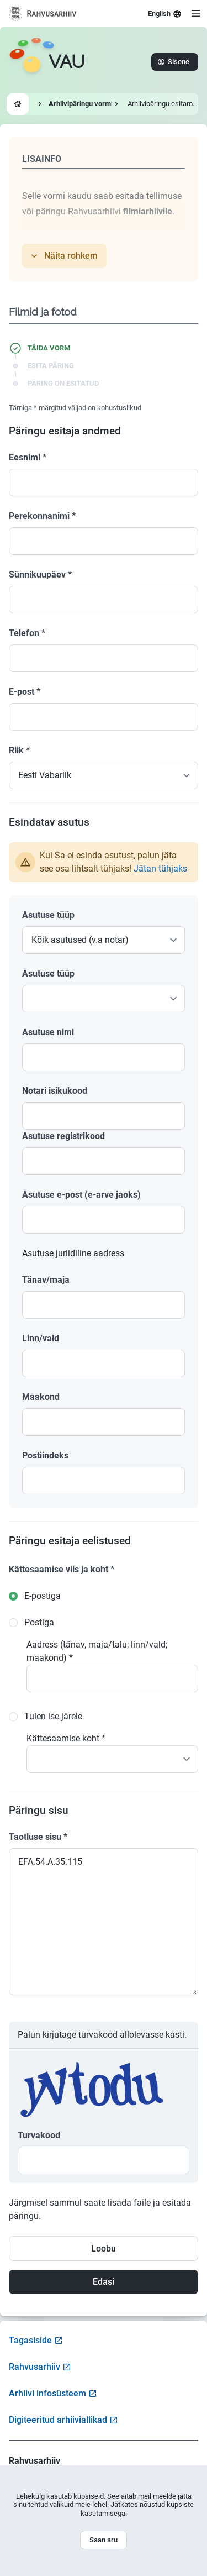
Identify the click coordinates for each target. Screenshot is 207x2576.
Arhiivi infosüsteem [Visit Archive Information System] (53, 2393)
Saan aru (103, 2540)
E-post (24, 691)
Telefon (27, 633)
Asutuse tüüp (48, 915)
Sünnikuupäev (40, 574)
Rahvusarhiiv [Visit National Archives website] (40, 2367)
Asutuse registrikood (63, 1136)
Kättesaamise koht (65, 1738)
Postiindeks (45, 1455)
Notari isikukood (54, 1090)
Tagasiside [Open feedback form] (36, 2340)
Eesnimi (27, 457)
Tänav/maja (46, 1279)
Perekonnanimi (42, 516)
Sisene (173, 61)
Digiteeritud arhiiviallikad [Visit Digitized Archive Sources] (63, 2420)
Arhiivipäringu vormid (82, 103)
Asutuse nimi (48, 1032)
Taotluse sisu (38, 1837)
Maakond (41, 1397)
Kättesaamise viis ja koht (61, 1569)
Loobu (103, 2248)
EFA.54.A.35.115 (103, 1921)
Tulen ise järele (53, 1716)
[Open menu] (195, 13)
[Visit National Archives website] (43, 13)
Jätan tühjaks (160, 868)
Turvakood (39, 2135)
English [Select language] (165, 13)
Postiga (39, 1622)
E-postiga (42, 1596)
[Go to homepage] (47, 62)
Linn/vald (40, 1338)
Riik (19, 750)
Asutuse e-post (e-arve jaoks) (81, 1194)
